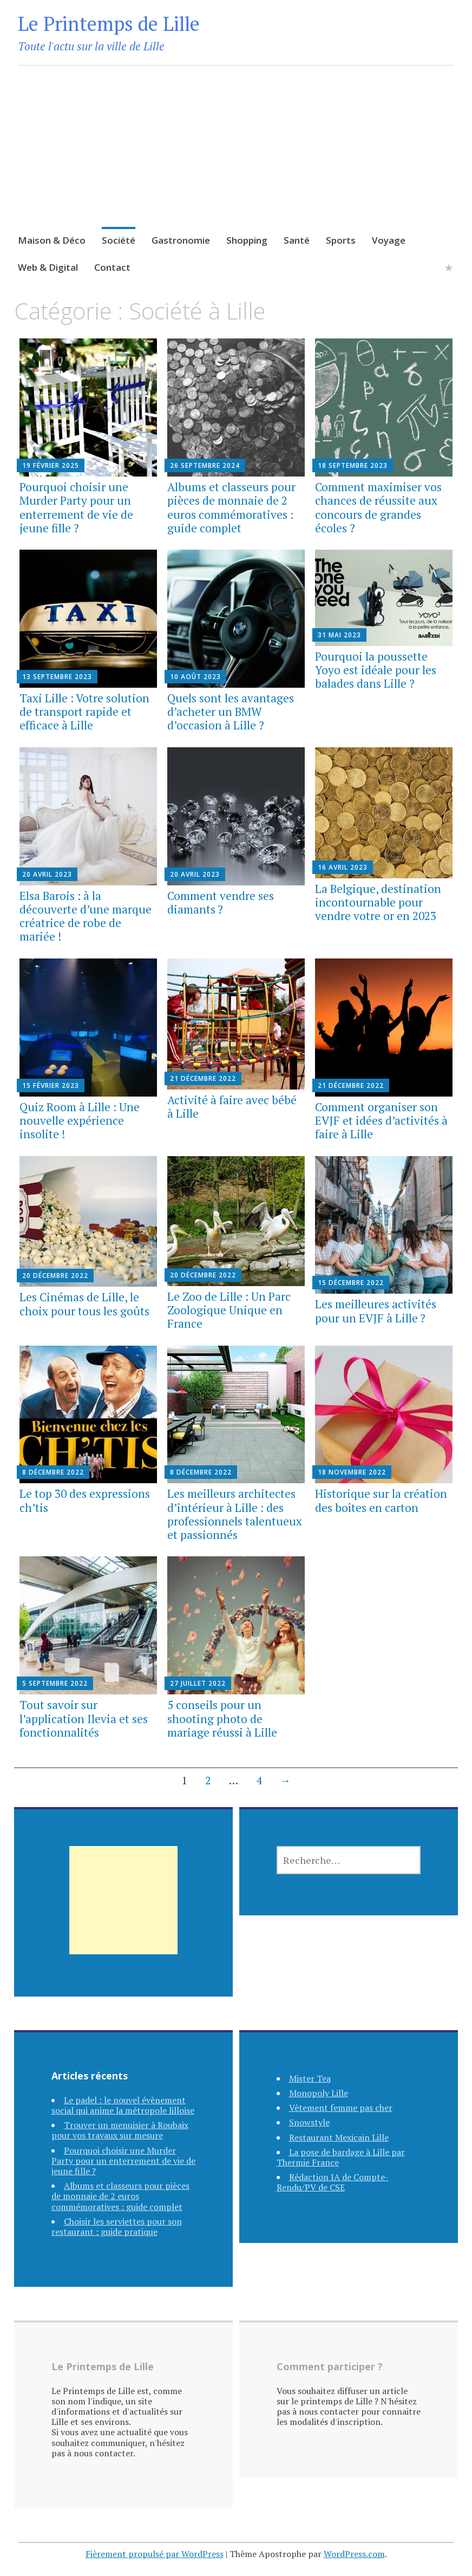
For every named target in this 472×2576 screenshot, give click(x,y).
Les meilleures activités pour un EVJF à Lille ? (375, 1310)
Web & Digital (48, 267)
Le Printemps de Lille (109, 23)
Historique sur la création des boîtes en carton (381, 1500)
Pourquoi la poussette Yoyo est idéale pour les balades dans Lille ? (375, 670)
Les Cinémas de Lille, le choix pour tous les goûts (84, 1303)
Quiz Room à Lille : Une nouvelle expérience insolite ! (79, 1120)
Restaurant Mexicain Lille (339, 2137)
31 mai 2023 (339, 635)
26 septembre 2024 (205, 465)
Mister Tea (310, 2078)
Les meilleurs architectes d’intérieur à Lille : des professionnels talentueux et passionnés (234, 1514)
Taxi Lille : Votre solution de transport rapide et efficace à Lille (84, 711)
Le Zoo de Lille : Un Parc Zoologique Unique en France (229, 1310)
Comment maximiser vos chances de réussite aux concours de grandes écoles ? (378, 507)
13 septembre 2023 (57, 676)
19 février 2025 (50, 465)
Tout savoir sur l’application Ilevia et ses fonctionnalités (83, 1718)
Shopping (246, 240)
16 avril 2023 (343, 867)
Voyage (388, 240)
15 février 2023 (50, 1085)
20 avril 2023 (47, 874)
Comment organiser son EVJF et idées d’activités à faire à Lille (381, 1120)
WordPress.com (354, 2554)
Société (118, 240)
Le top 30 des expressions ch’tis (84, 1500)
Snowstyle (309, 2122)
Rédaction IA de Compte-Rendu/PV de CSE (333, 2182)
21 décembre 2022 (203, 1078)
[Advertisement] (236, 160)
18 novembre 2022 (352, 1472)
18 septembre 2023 (353, 465)
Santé (297, 240)
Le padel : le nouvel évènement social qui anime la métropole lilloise (122, 2105)
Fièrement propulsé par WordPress (155, 2554)
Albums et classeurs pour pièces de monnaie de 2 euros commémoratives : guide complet (231, 507)
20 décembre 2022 (55, 1275)
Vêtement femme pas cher (340, 2108)
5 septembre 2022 (55, 1683)
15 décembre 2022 (351, 1282)
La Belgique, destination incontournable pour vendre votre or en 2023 (378, 902)
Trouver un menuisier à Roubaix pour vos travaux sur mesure (119, 2130)
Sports (341, 240)
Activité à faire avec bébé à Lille (232, 1106)
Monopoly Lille (318, 2093)
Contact (112, 267)
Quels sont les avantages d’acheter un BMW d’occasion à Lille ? (230, 711)
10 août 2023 (195, 676)
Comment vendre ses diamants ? (220, 902)
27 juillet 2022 (198, 1683)
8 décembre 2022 (53, 1472)
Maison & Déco (52, 240)
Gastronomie (181, 240)
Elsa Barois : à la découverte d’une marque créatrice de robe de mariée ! (85, 916)
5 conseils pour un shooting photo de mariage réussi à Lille (222, 1718)
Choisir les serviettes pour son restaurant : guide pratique (116, 2226)
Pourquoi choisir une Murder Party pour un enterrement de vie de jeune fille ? (76, 507)
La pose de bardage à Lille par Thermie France (341, 2157)
